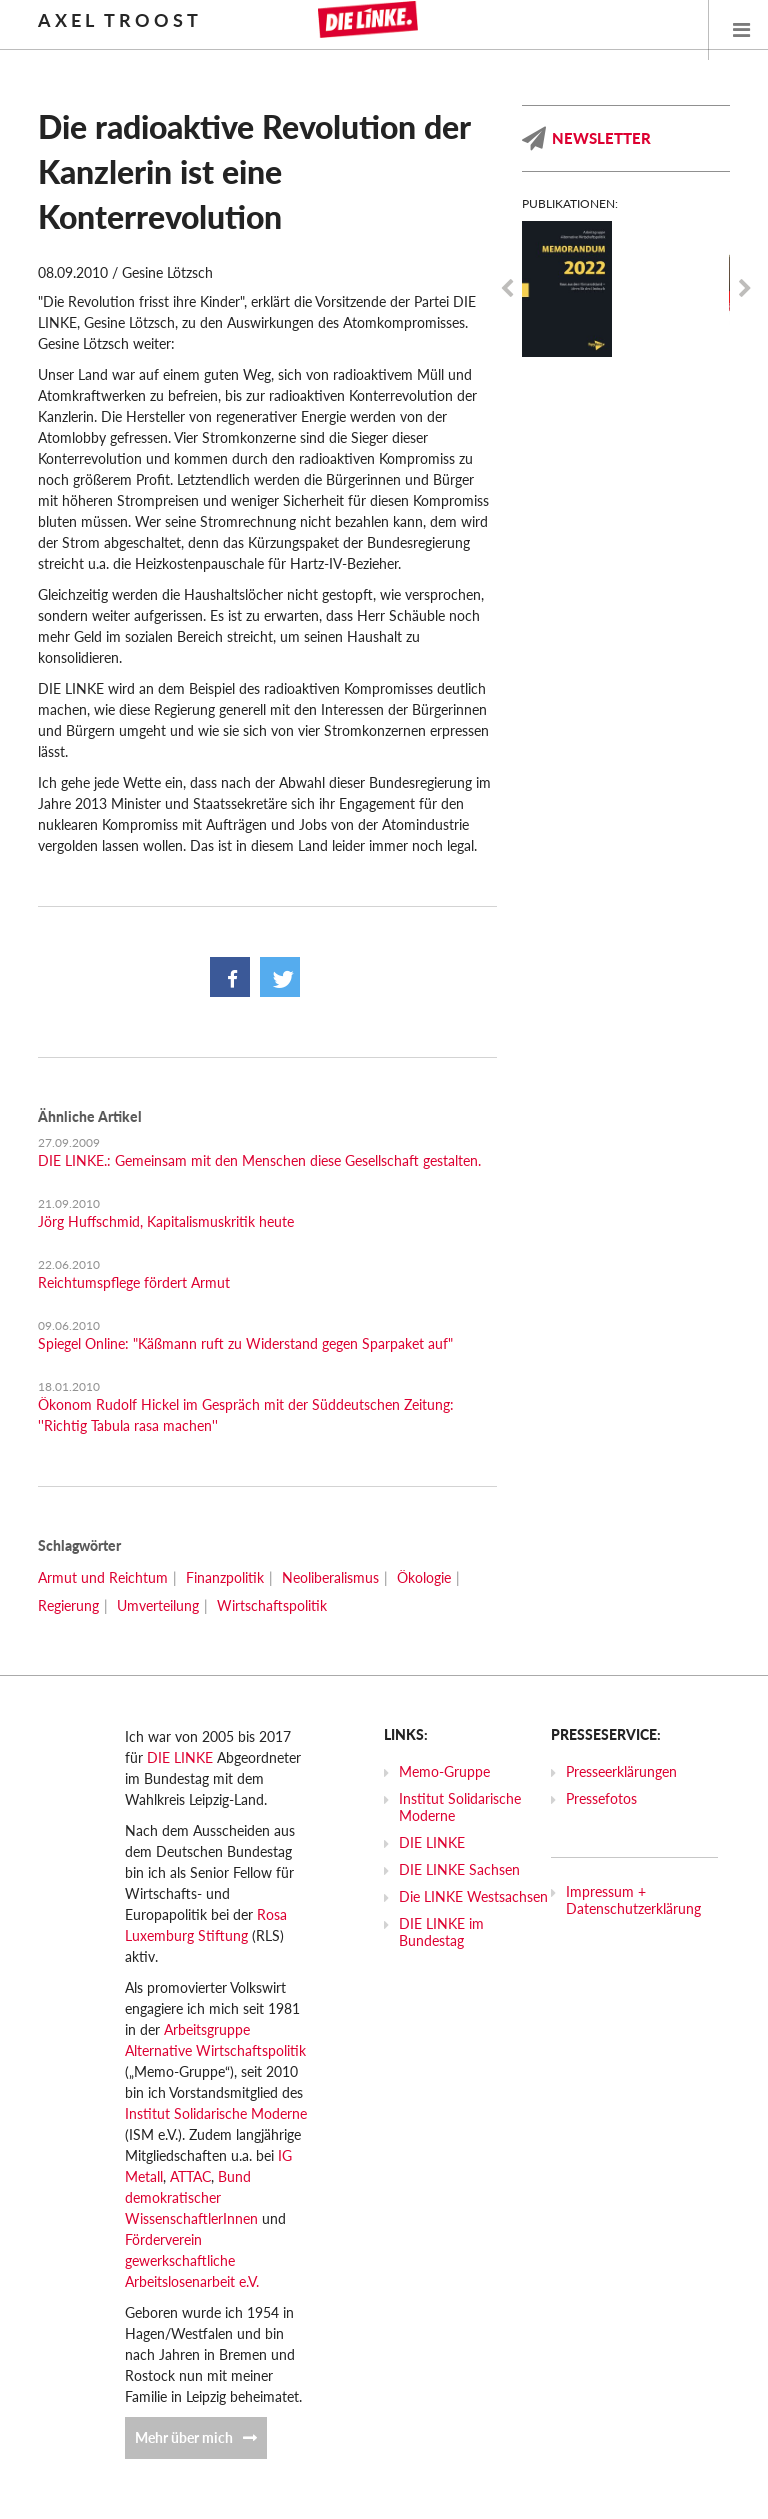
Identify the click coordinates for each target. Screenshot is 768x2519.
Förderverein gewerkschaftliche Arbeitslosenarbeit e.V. (192, 2260)
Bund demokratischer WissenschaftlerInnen (191, 2197)
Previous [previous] (507, 289)
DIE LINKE (180, 1757)
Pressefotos (601, 1798)
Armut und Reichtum (103, 1577)
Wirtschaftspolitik (272, 1605)
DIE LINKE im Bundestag (441, 1932)
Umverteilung (158, 1605)
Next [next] (745, 289)
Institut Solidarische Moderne (216, 2113)
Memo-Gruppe (444, 1771)
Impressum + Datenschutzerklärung (633, 1900)
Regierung (68, 1605)
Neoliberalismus (330, 1577)
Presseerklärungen (621, 1771)
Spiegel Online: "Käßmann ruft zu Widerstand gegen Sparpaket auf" (245, 1343)
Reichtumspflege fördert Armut (134, 1282)
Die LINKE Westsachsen (473, 1896)
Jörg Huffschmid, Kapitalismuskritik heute (166, 1221)
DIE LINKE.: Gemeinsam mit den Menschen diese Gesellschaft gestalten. (259, 1160)
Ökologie (424, 1577)
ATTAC (190, 2176)
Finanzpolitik (225, 1577)
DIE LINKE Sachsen (459, 1869)
